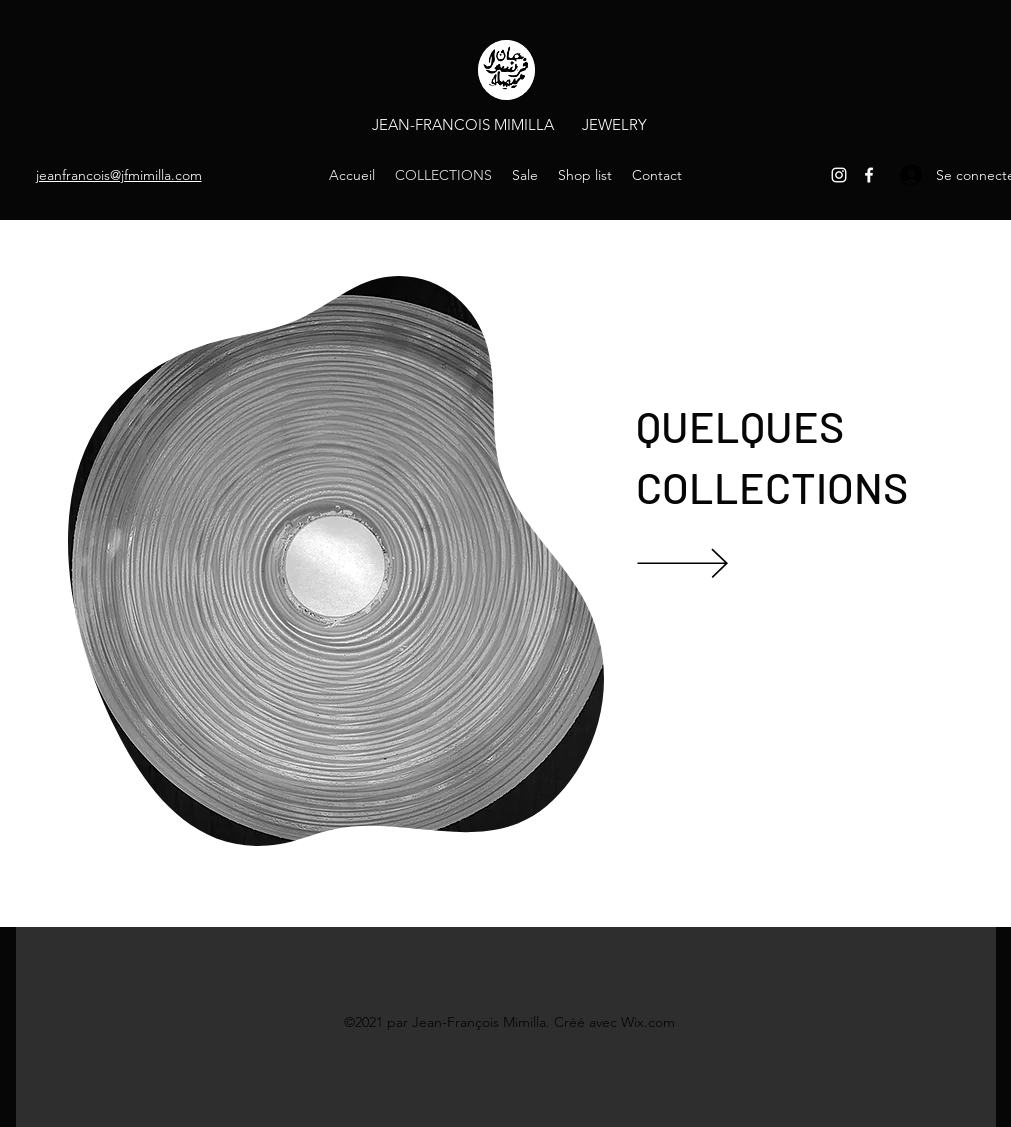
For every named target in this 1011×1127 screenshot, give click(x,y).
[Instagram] (839, 175)
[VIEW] (711, 562)
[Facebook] (869, 175)
